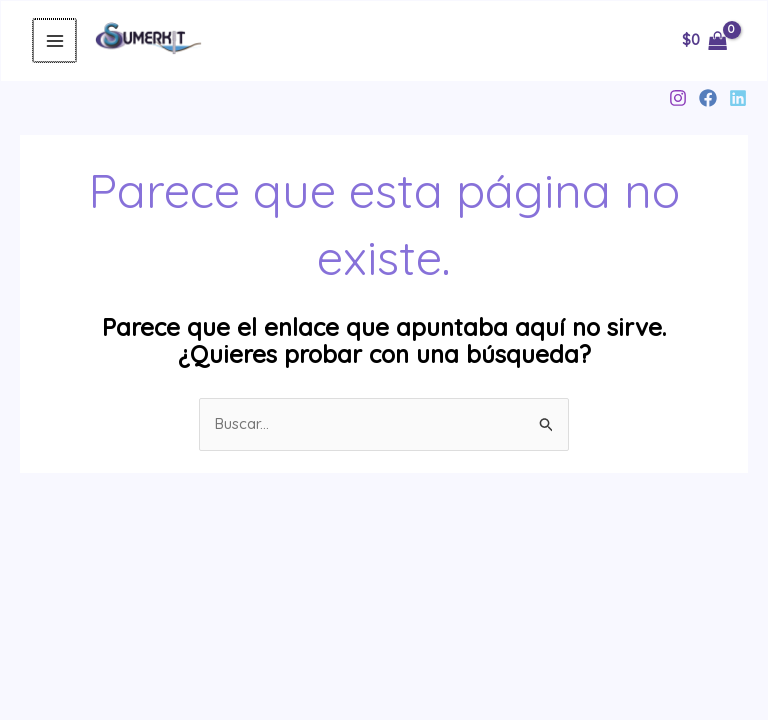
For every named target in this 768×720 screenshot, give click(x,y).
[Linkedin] (738, 98)
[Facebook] (708, 98)
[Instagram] (678, 98)
